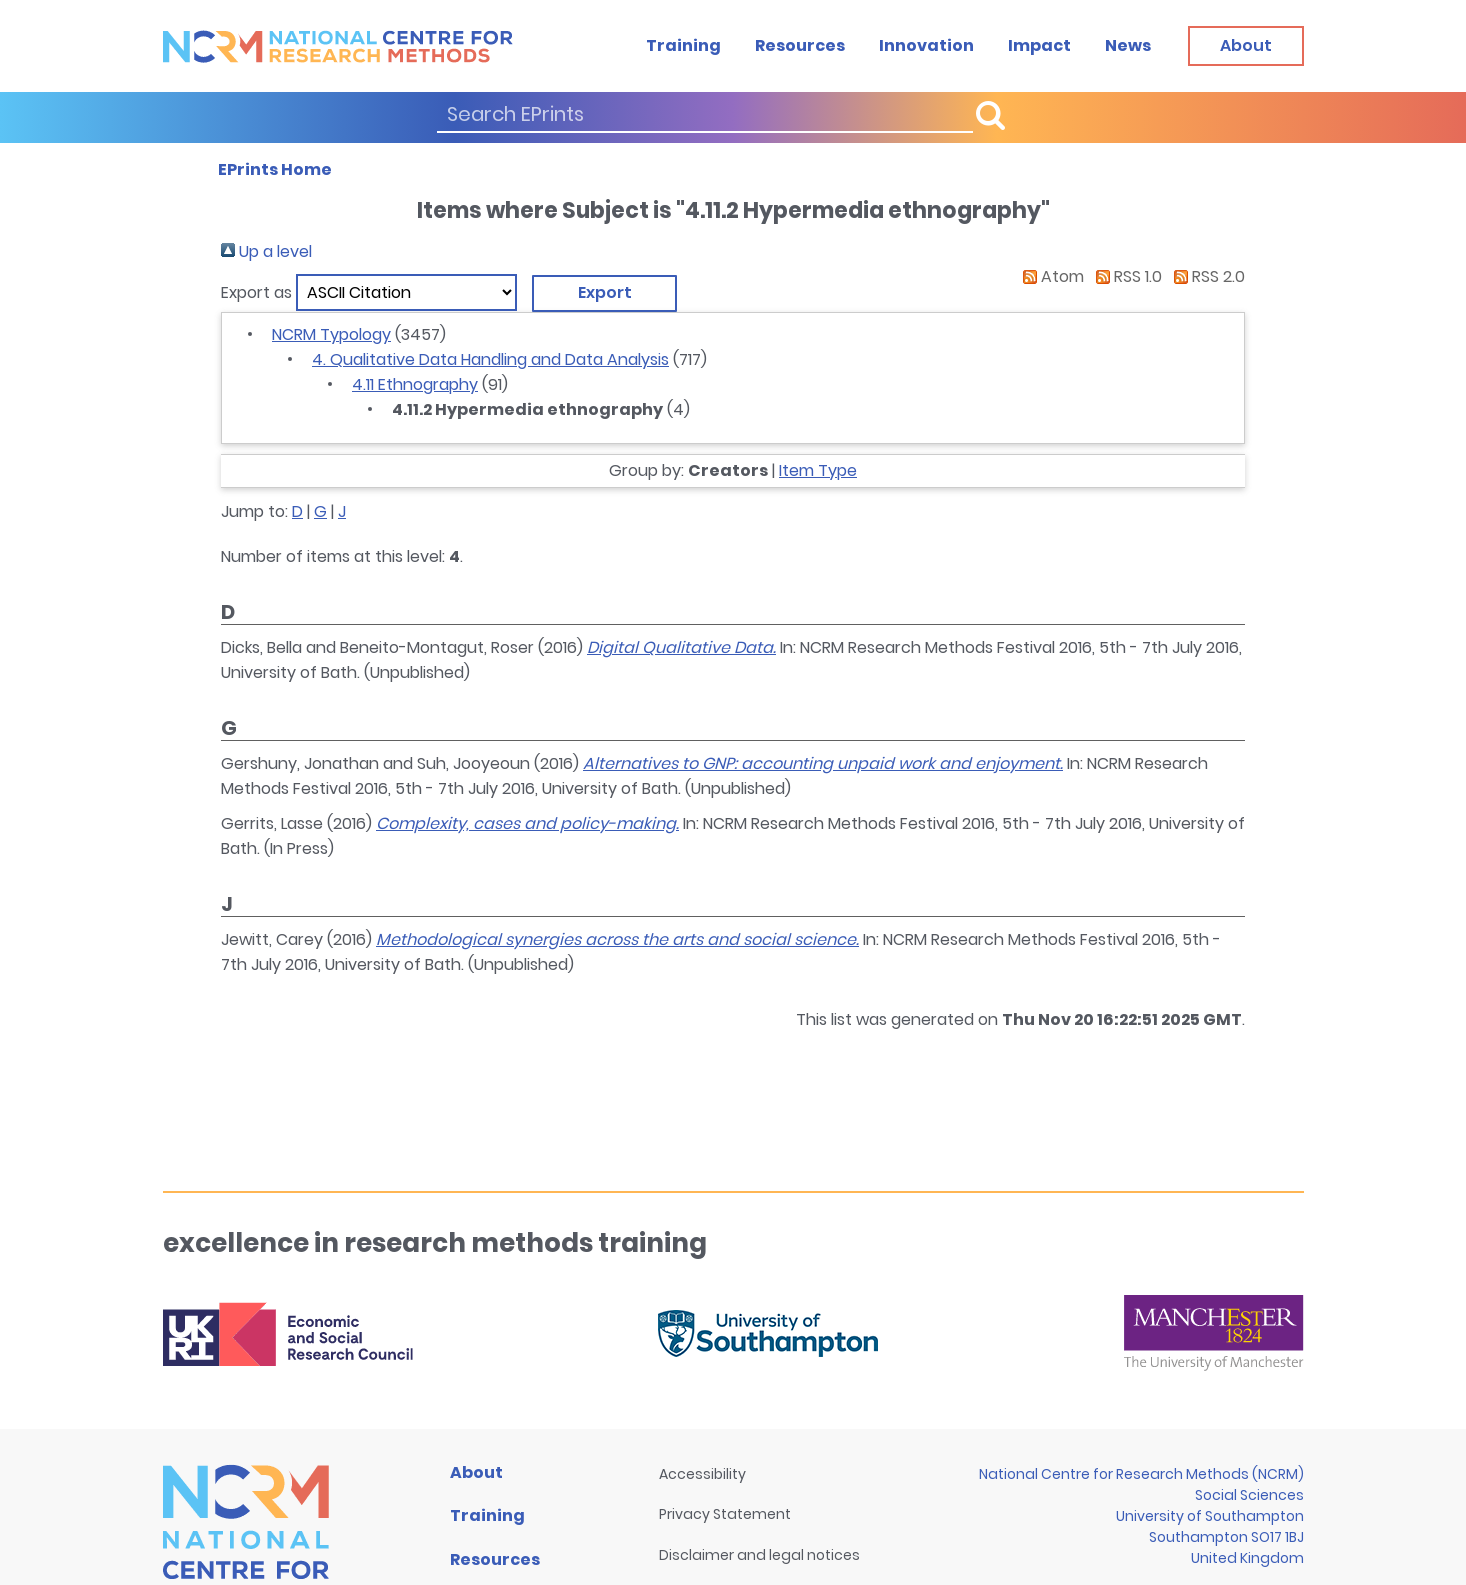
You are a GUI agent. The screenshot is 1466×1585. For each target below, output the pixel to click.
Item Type (818, 470)
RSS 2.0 (1205, 276)
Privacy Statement (725, 1514)
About (476, 1472)
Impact (1039, 45)
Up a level (266, 251)
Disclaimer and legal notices (759, 1555)
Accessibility (702, 1474)
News (1128, 45)
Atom (1049, 276)
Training (683, 45)
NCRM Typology (331, 334)
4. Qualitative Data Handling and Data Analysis (490, 359)
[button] (604, 293)
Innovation (926, 45)
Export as (256, 292)
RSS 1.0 (1125, 276)
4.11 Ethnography (415, 384)
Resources (800, 45)
